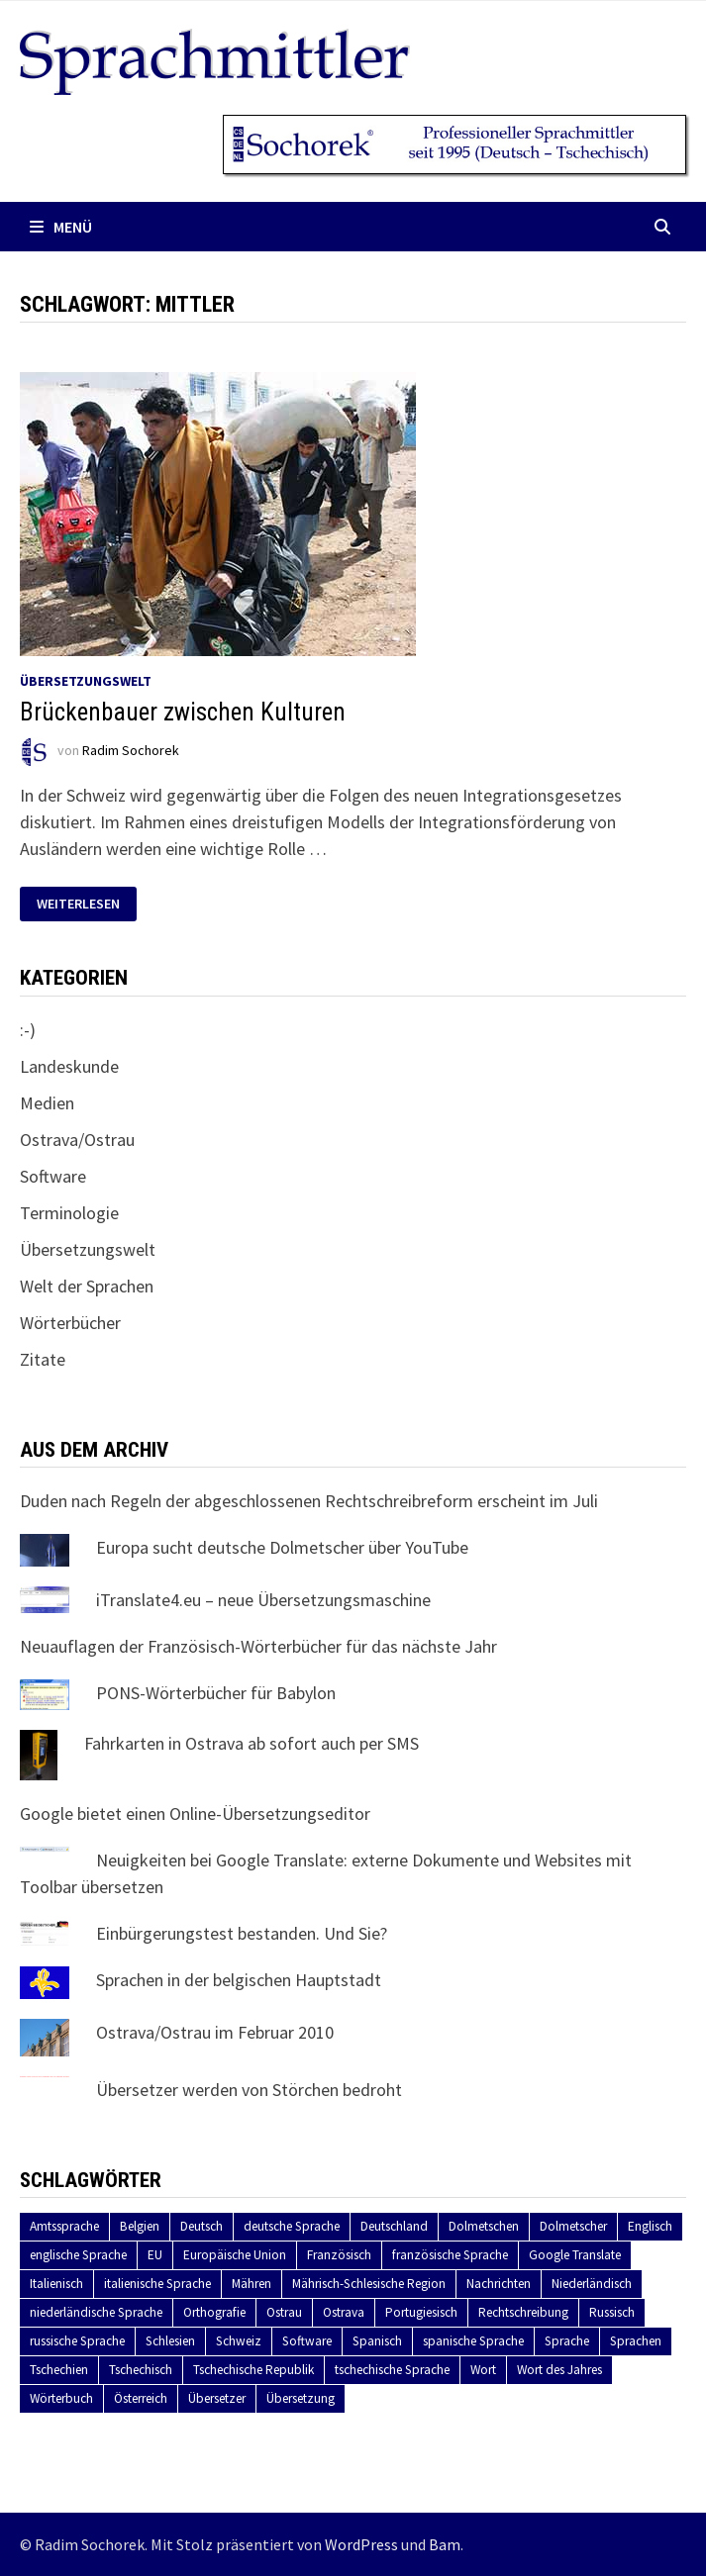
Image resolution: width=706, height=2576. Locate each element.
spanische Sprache (473, 2341)
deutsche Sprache (292, 2226)
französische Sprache (450, 2254)
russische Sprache (77, 2341)
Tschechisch (140, 2369)
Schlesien (170, 2341)
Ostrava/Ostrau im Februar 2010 (215, 2032)
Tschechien (59, 2369)
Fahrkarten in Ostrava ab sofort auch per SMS (251, 1743)
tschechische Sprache (392, 2369)
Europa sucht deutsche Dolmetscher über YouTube (282, 1547)
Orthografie (214, 2312)
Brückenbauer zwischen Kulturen (183, 712)
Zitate (42, 1359)
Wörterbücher (70, 1322)
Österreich (140, 2398)
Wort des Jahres (559, 2369)
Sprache (567, 2341)
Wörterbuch (61, 2398)
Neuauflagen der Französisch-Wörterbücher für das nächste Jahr (258, 1646)
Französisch (339, 2254)
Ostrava (343, 2312)
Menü (61, 227)
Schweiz (238, 2341)
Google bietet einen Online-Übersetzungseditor (195, 1813)
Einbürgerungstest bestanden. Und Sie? (241, 1933)
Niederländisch (592, 2283)
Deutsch (201, 2226)
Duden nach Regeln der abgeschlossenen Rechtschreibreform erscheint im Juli (309, 1500)
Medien (47, 1103)
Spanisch (377, 2341)
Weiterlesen (84, 904)
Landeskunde (69, 1066)
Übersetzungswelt (85, 681)
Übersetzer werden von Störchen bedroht (249, 2089)
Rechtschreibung (523, 2312)
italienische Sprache (157, 2283)
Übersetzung (300, 2398)
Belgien (139, 2226)
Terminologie (69, 1212)
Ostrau (284, 2312)
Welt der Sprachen (86, 1286)
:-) (28, 1029)
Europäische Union (234, 2254)
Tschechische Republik (253, 2369)
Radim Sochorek (130, 751)
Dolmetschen (484, 2226)
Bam (444, 2544)
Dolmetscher (573, 2226)
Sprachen (635, 2341)
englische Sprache (78, 2254)
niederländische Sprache (96, 2312)
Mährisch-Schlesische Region (369, 2283)
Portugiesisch (421, 2312)
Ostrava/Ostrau (77, 1139)
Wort (483, 2369)
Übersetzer (217, 2398)
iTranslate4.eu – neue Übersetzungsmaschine (263, 1599)
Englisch (650, 2226)
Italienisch (56, 2283)
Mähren (251, 2283)
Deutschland (394, 2226)
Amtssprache (64, 2226)
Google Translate (575, 2254)
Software (53, 1176)
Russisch (612, 2312)
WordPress (361, 2544)
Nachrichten (498, 2283)
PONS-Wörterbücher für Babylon (216, 1692)
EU (155, 2254)
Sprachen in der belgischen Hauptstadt (238, 1979)
